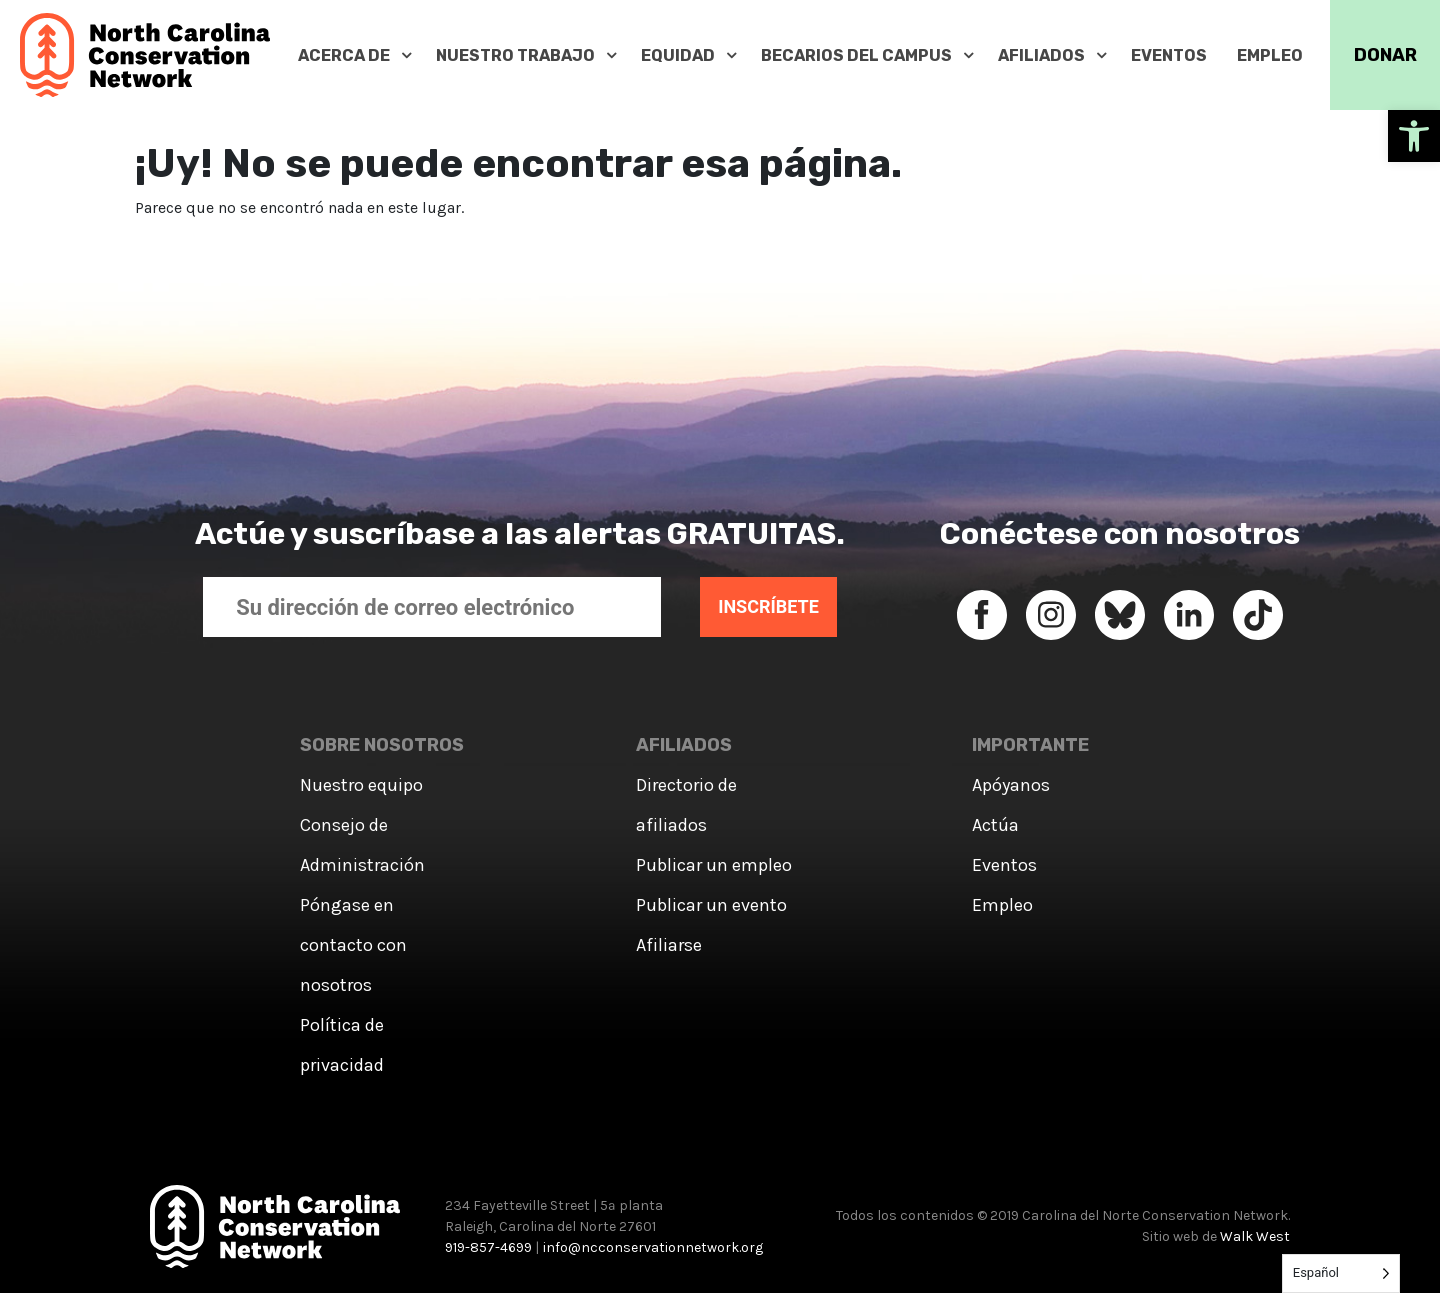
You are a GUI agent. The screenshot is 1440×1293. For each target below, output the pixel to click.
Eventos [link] (1004, 865)
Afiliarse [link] (669, 945)
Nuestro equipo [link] (361, 785)
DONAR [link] (1385, 55)
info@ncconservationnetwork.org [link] (653, 1247)
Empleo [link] (1002, 905)
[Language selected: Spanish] (1341, 1273)
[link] (1414, 136)
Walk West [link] (1255, 1236)
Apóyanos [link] (1011, 785)
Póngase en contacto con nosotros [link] (353, 945)
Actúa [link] (995, 825)
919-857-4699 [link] (488, 1247)
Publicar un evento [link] (711, 905)
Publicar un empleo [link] (714, 865)
